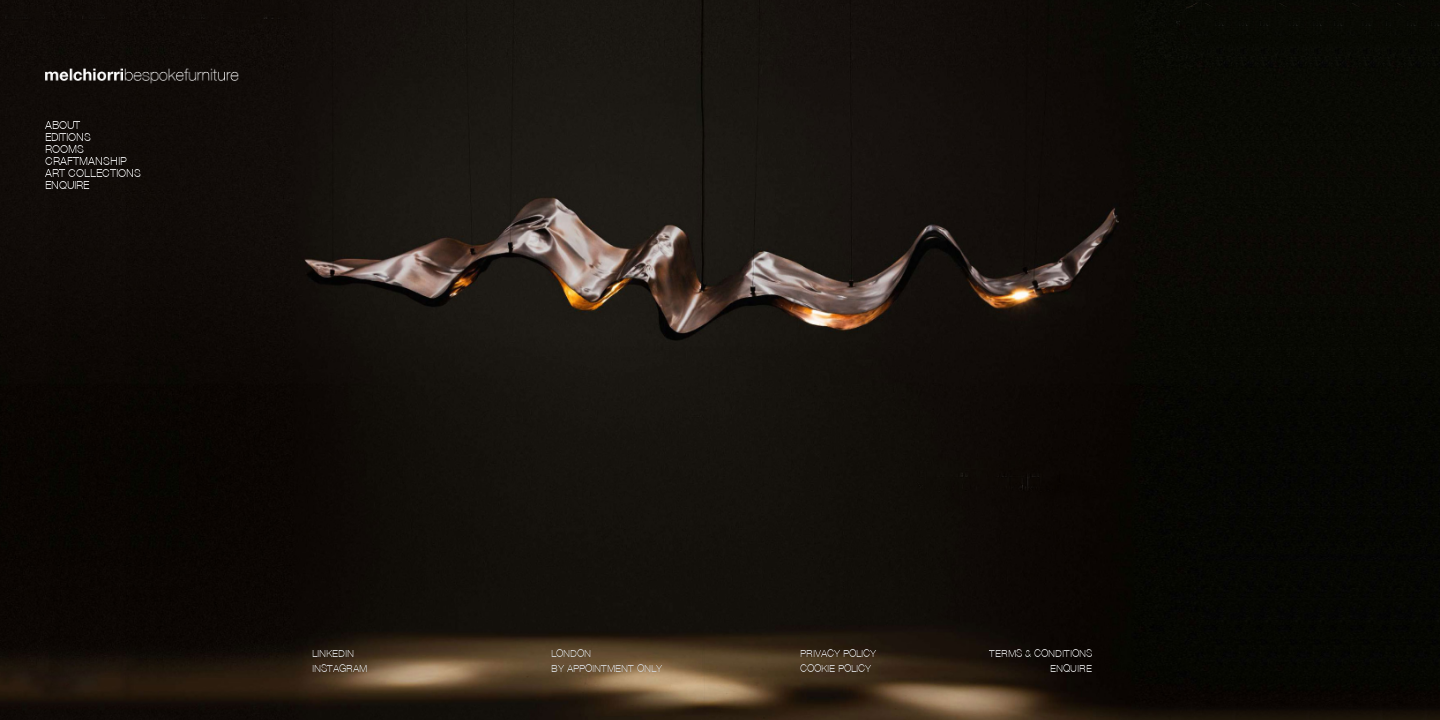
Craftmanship (86, 159)
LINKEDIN (333, 653)
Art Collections (93, 171)
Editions (68, 135)
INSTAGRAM (339, 668)
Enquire (67, 183)
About (62, 123)
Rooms (64, 147)
